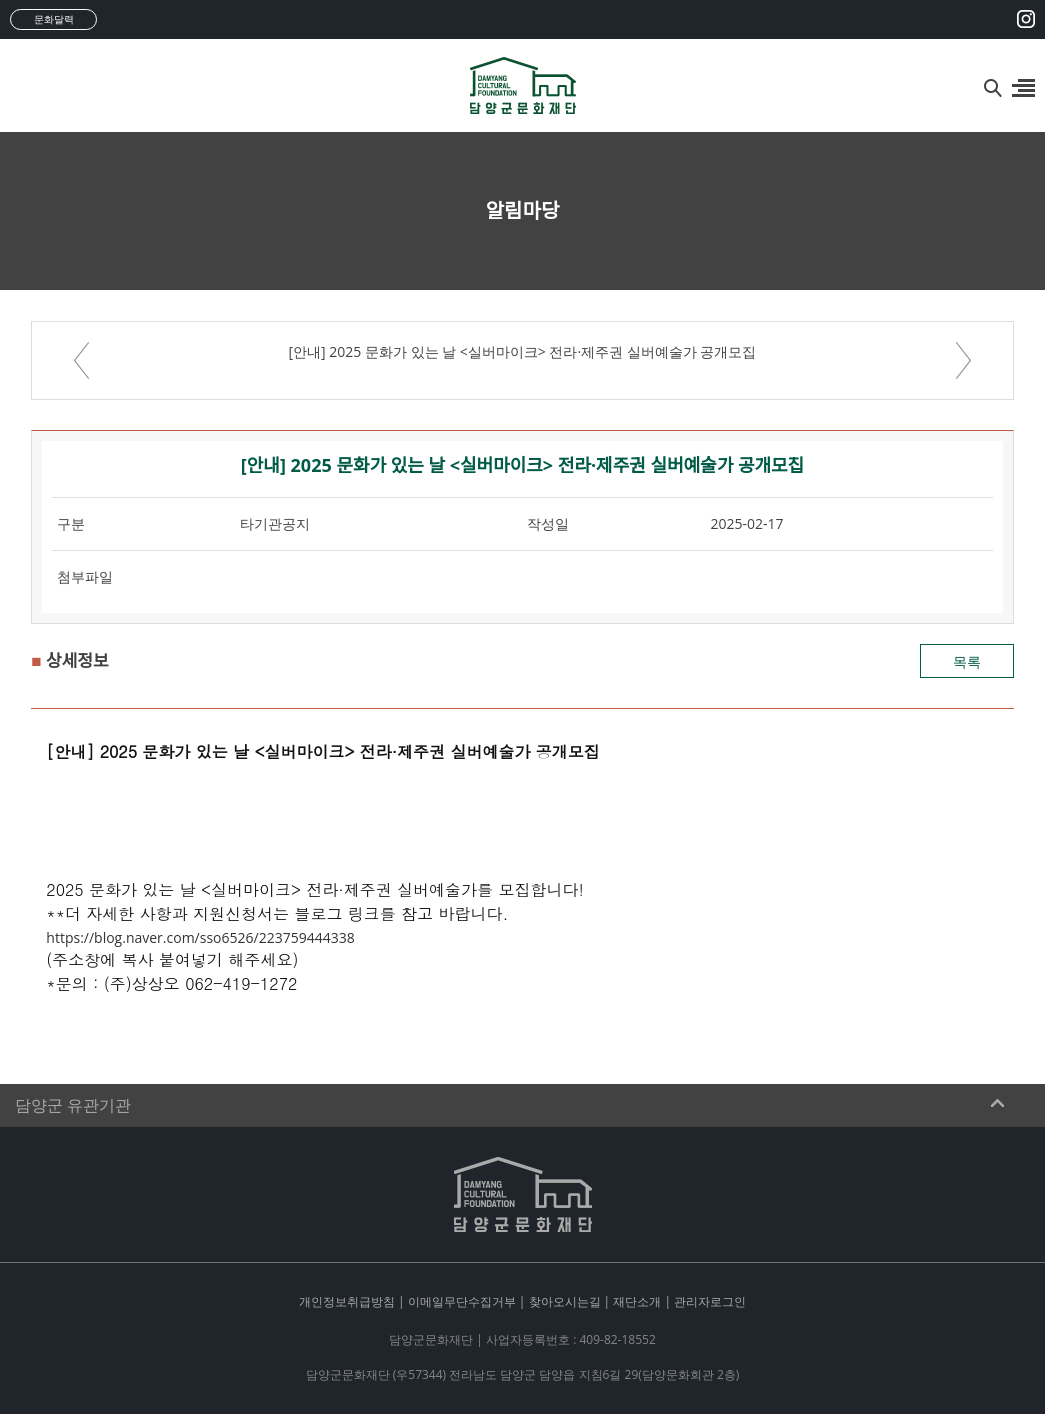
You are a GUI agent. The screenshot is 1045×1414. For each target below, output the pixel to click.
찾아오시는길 (565, 1301)
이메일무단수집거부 (462, 1301)
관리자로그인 (710, 1301)
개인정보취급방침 (347, 1301)
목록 (967, 661)
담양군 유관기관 (73, 1105)
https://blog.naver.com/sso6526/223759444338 (200, 937)
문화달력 (54, 19)
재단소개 (637, 1301)
